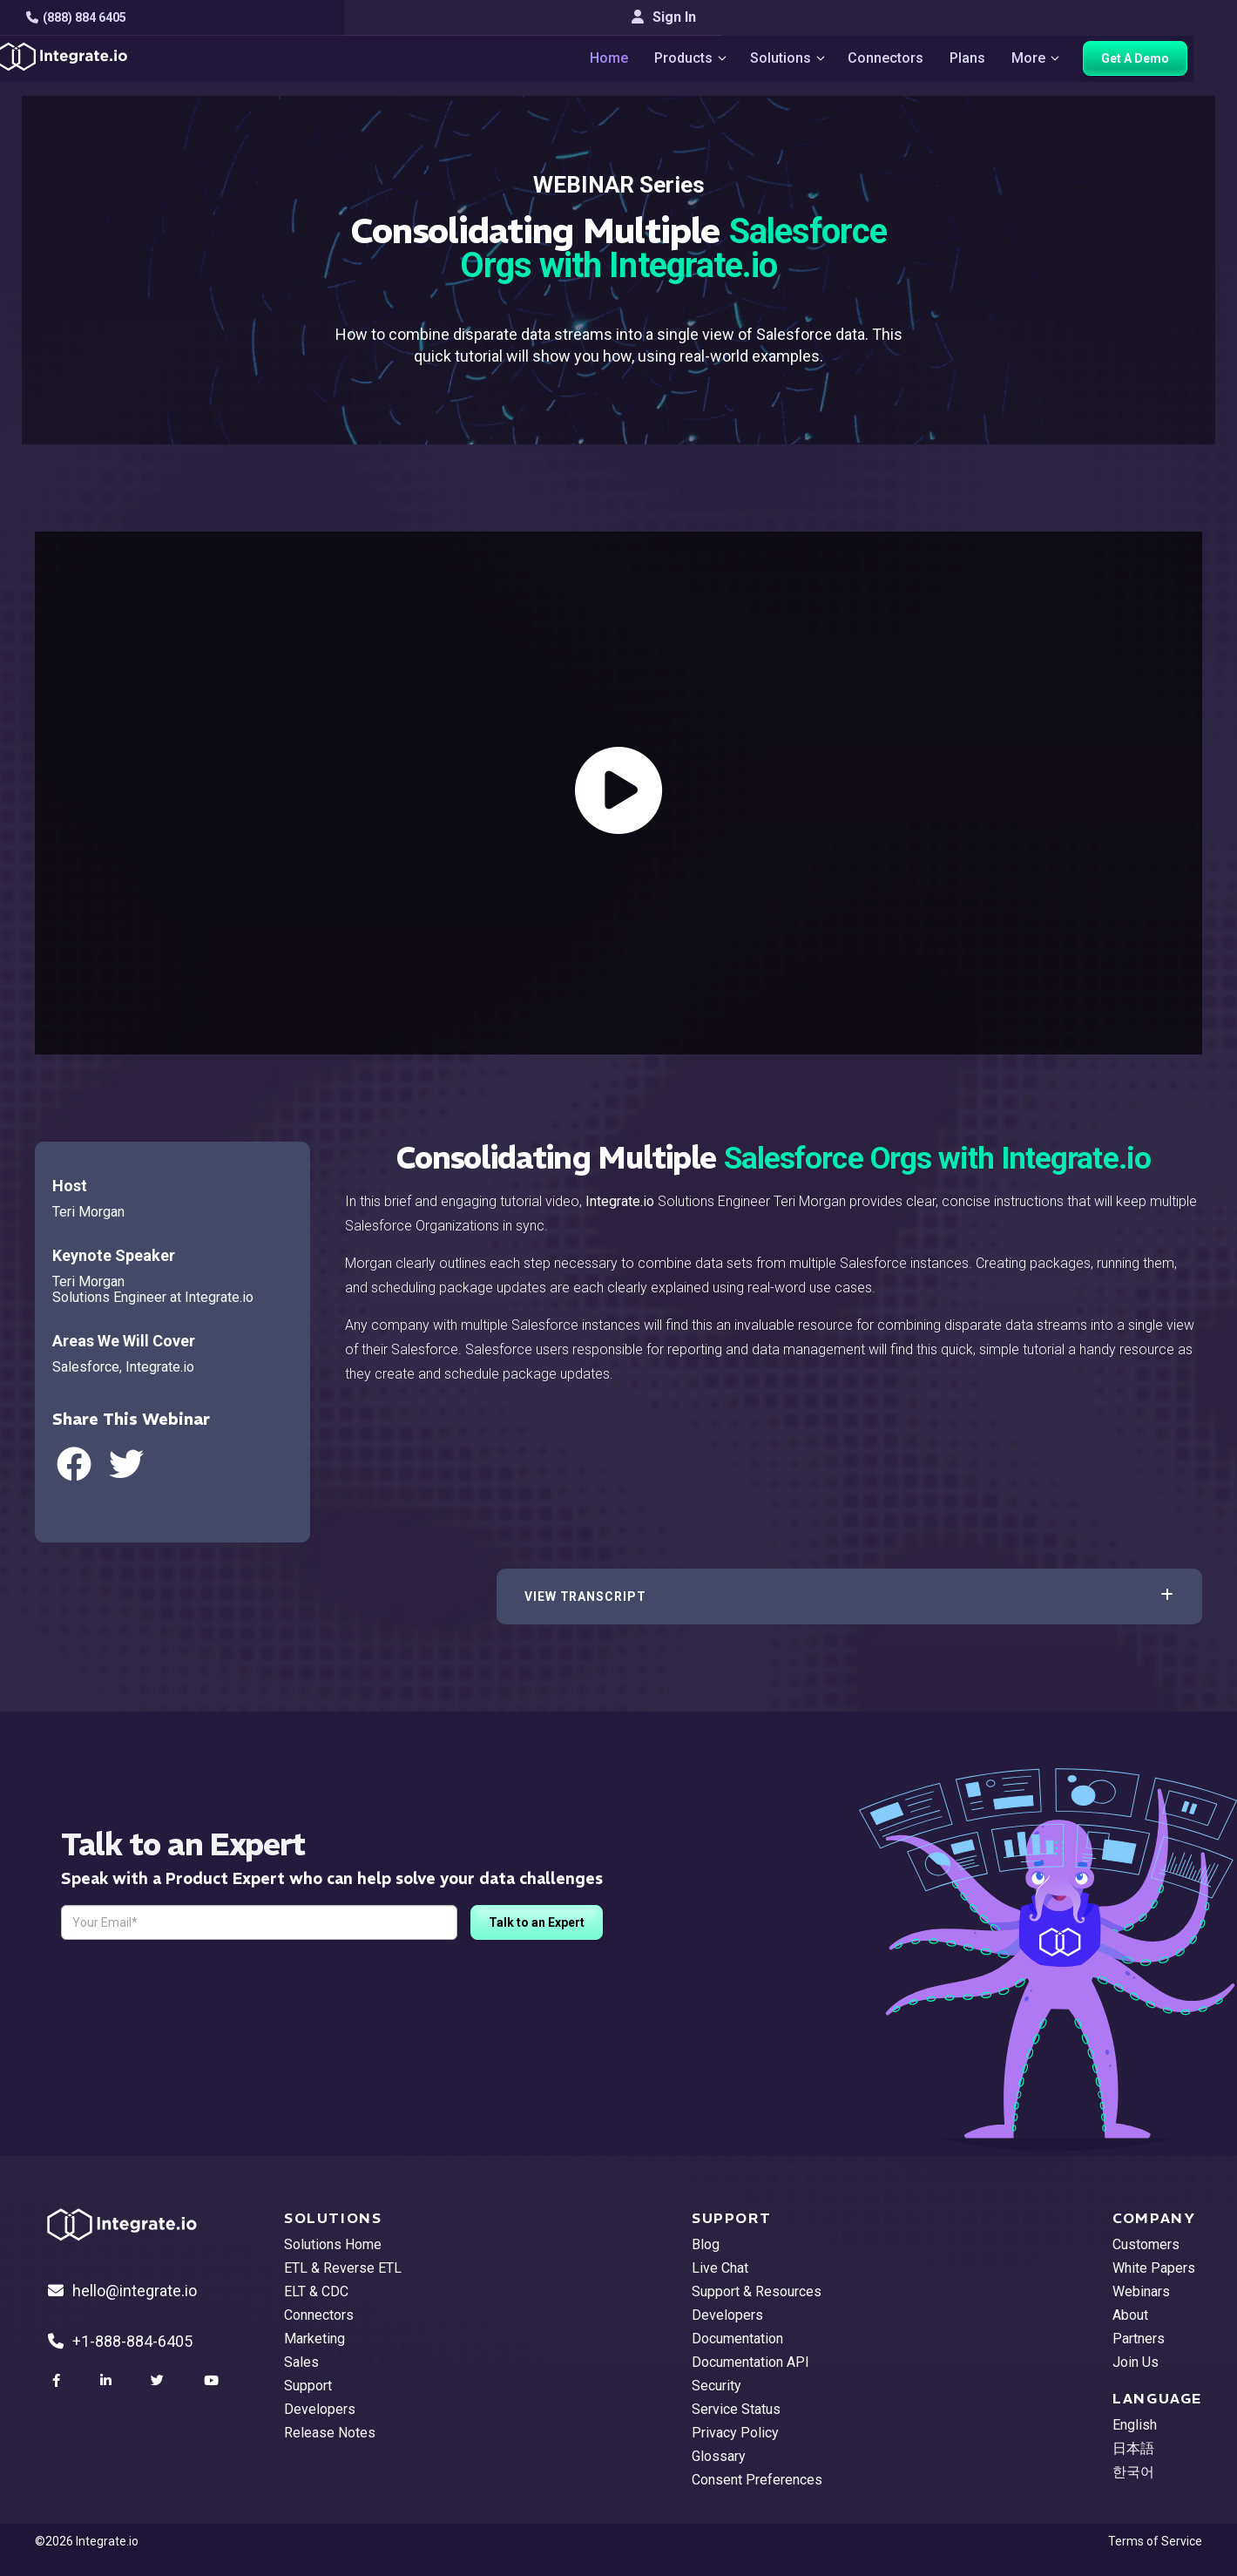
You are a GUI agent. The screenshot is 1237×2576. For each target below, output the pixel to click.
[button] (849, 1596)
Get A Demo (1163, 62)
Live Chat (720, 2268)
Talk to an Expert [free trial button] (537, 1922)
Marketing (314, 2338)
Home (623, 61)
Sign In (1170, 17)
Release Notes (329, 2432)
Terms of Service (1155, 2541)
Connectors (909, 61)
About (1130, 2315)
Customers (1146, 2244)
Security (716, 2385)
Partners (1138, 2338)
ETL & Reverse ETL (343, 2268)
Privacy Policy (735, 2432)
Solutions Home (333, 2244)
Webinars (1141, 2291)
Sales (301, 2362)
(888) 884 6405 (85, 17)
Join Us (1135, 2362)
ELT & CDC (316, 2291)
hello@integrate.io (122, 2290)
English (1134, 2425)
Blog (706, 2244)
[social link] (58, 2381)
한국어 (1133, 2472)
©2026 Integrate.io (87, 2541)
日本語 (1133, 2448)
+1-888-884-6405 (120, 2341)
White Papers (1153, 2268)
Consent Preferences (757, 2479)
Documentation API (750, 2362)
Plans (991, 61)
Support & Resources (756, 2291)
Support (308, 2385)
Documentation (737, 2338)
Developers (319, 2409)
